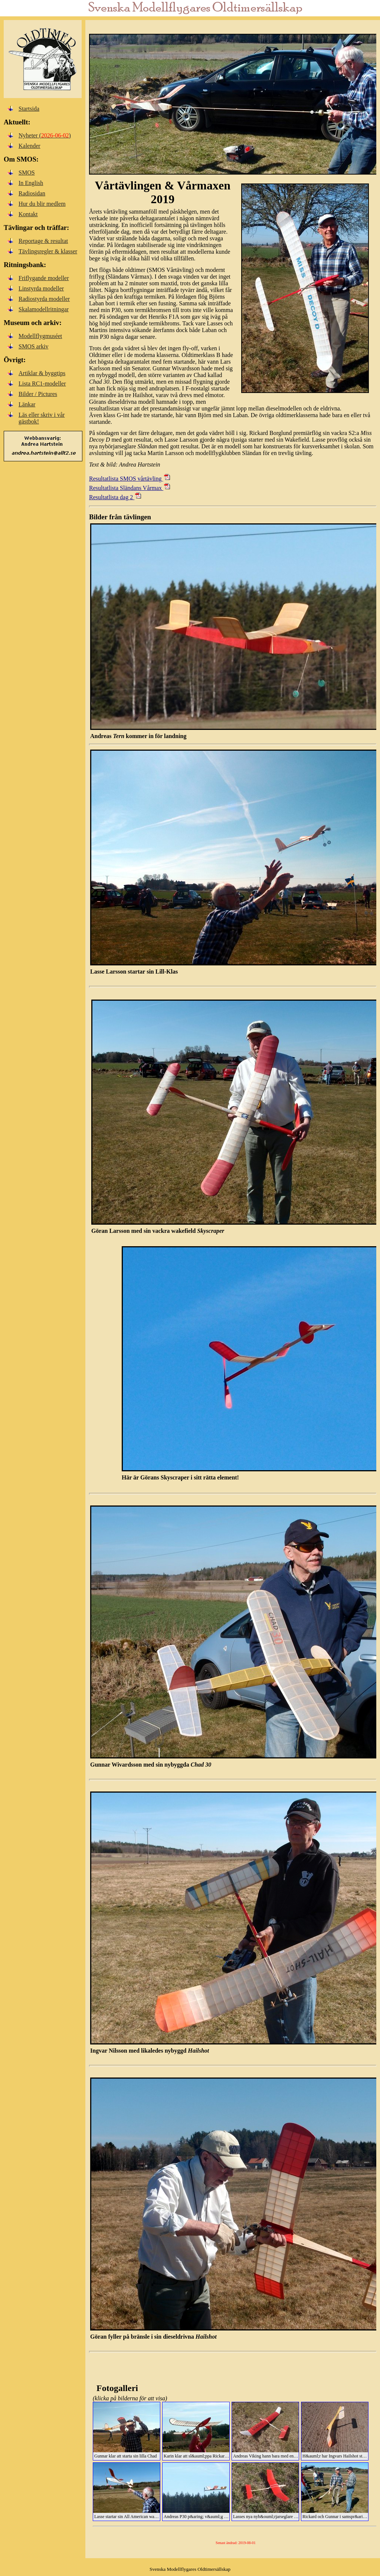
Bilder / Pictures (38, 394)
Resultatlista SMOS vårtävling (130, 478)
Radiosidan (32, 193)
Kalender (29, 146)
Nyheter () (45, 135)
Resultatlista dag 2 (115, 497)
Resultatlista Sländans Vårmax (130, 488)
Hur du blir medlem (42, 204)
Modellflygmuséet (40, 336)
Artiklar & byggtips (42, 373)
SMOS (27, 172)
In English (31, 183)
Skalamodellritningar (44, 309)
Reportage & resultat (43, 241)
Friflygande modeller (44, 278)
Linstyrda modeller (41, 288)
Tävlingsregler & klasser (48, 251)
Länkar (27, 404)
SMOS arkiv (33, 346)
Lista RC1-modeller (42, 383)
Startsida (29, 108)
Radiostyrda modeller (44, 299)
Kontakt (28, 214)
